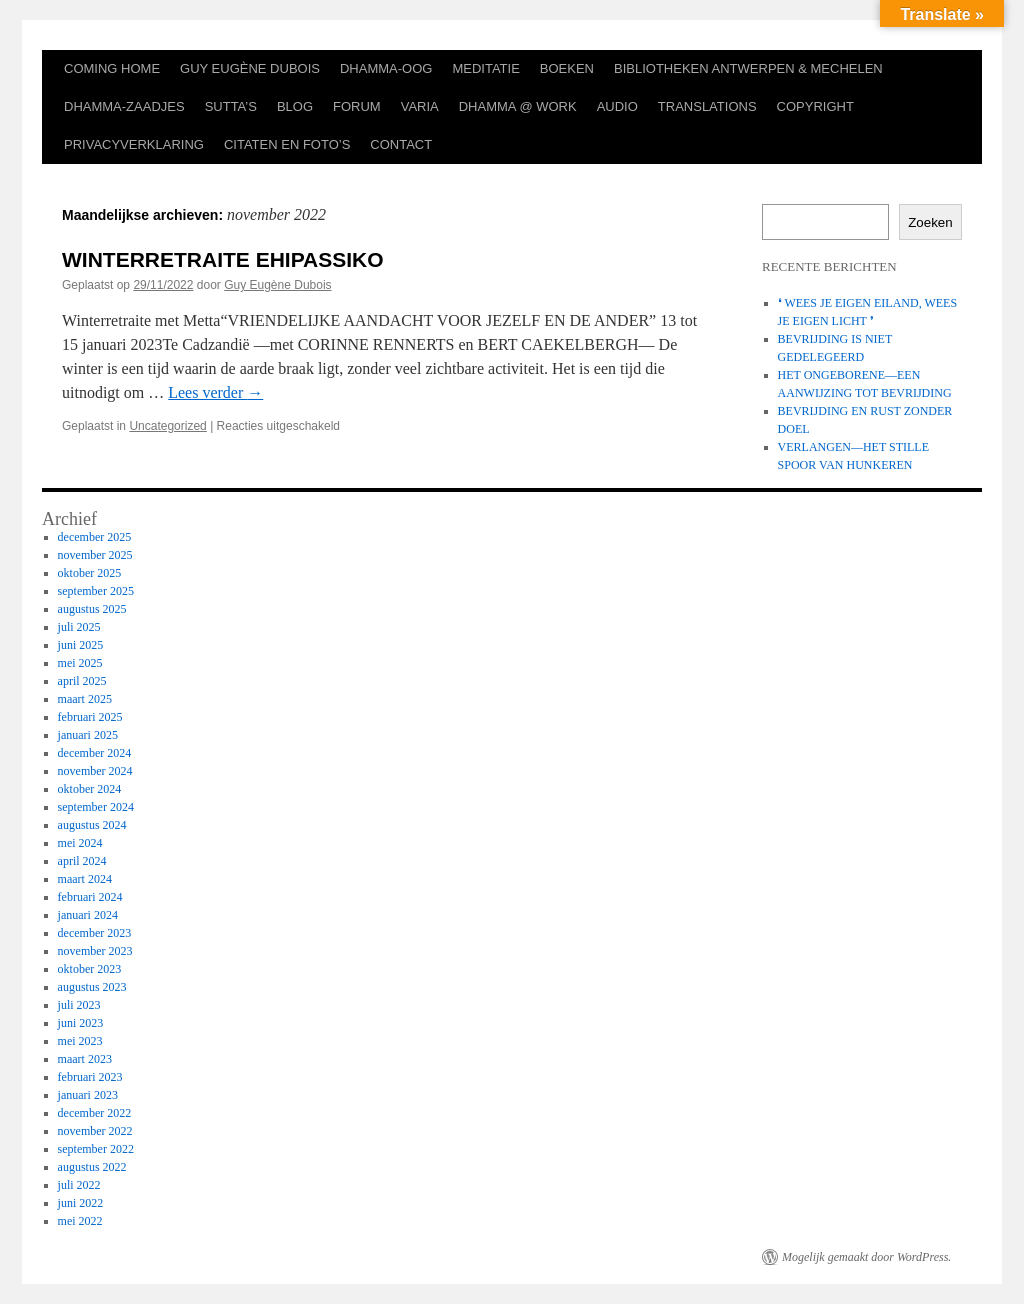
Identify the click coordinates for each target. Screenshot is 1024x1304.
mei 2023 (80, 1041)
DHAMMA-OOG (386, 68)
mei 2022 (80, 1221)
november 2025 (95, 555)
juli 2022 (79, 1185)
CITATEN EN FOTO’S (287, 144)
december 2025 (95, 537)
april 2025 (82, 681)
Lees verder (215, 392)
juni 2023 (81, 1023)
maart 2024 (85, 879)
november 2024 (95, 771)
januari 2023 (88, 1095)
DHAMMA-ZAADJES (124, 106)
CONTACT (401, 144)
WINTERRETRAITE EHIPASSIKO (223, 259)
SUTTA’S (231, 106)
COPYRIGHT (815, 106)
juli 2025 (79, 627)
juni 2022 (81, 1203)
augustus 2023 (92, 987)
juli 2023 (79, 1005)
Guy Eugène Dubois (277, 285)
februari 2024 (90, 897)
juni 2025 (81, 645)
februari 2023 (90, 1077)
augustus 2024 (92, 825)
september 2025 (96, 591)
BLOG (295, 106)
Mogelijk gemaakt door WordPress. (866, 1257)
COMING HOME (112, 68)
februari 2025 (90, 717)
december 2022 (95, 1113)
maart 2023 (85, 1059)
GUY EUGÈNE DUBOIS (250, 68)
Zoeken (930, 222)
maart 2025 (85, 699)
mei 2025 (80, 663)
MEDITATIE (485, 68)
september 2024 (96, 807)
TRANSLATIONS (707, 106)
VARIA (420, 106)
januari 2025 (88, 735)
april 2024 (82, 861)
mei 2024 (80, 843)
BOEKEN (567, 68)
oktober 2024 (90, 789)
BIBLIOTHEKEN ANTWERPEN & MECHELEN (748, 68)
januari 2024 (88, 915)
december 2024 (95, 753)
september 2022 (96, 1149)
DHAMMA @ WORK (518, 106)
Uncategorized (167, 426)
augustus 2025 (92, 609)
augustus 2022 (92, 1167)
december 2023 (95, 933)
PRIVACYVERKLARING (134, 144)
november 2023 (95, 951)
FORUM (357, 106)
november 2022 (95, 1131)
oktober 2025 (90, 573)
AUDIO (617, 106)
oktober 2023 (90, 969)
